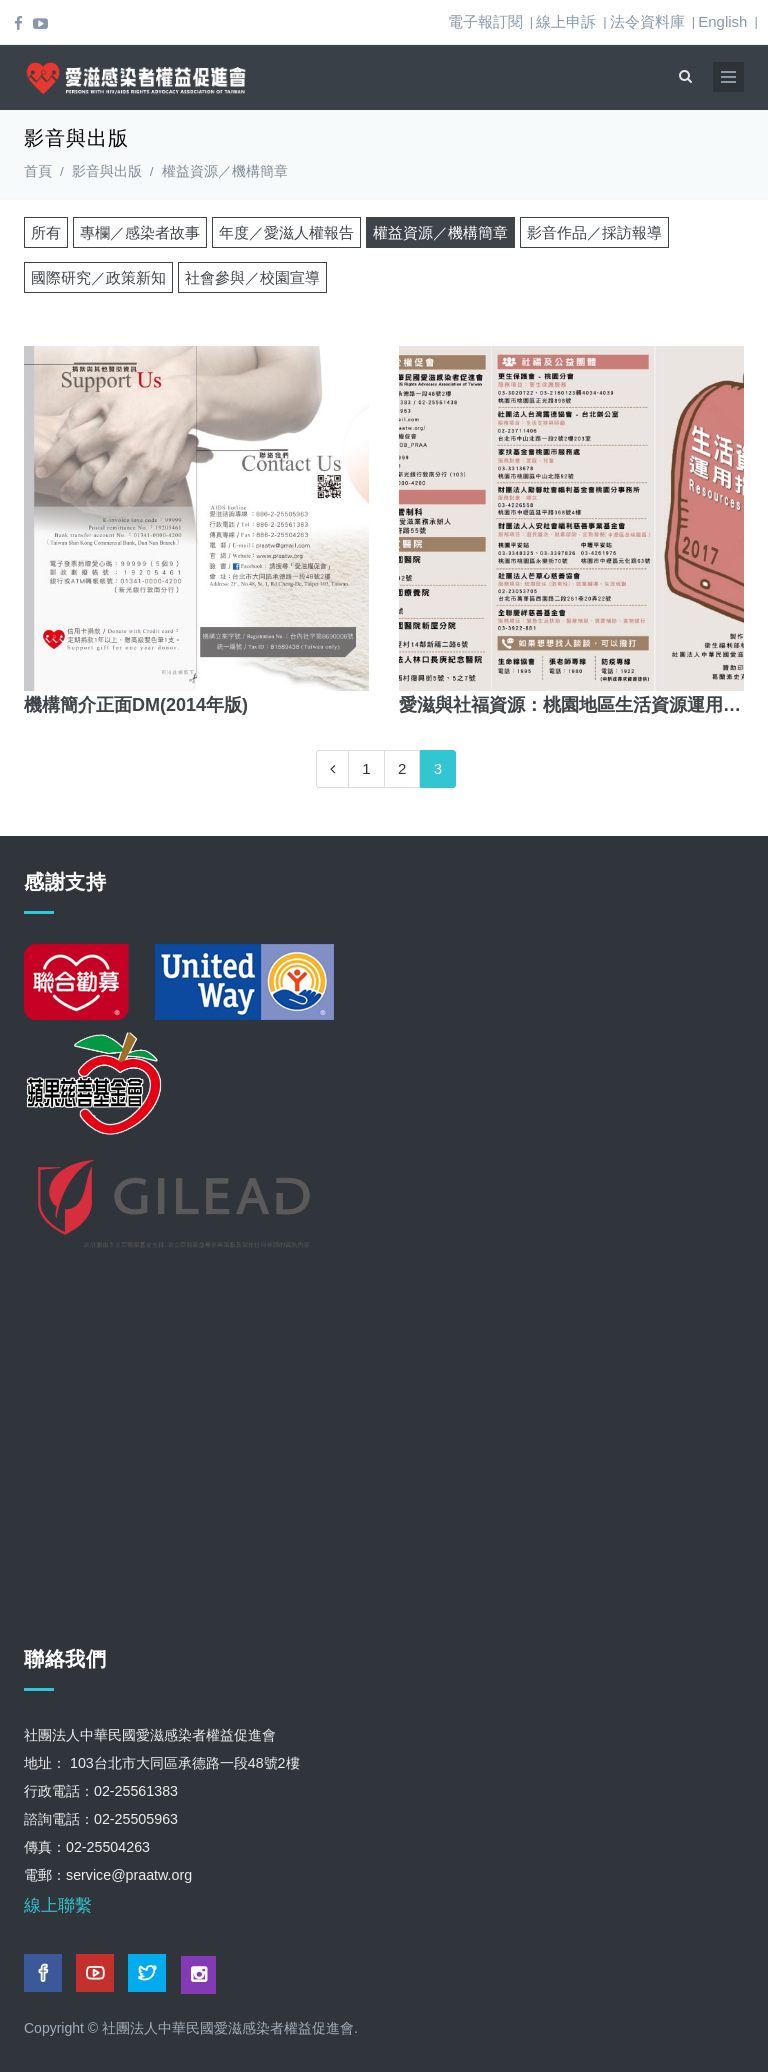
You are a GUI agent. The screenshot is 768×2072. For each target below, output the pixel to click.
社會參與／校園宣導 (252, 277)
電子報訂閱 (485, 21)
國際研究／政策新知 (98, 277)
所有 (46, 232)
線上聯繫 (58, 1905)
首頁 (38, 171)
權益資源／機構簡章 (440, 232)
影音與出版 (107, 171)
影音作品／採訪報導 (594, 232)
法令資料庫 (647, 21)
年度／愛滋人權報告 (286, 232)
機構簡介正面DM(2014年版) (136, 705)
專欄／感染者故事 (140, 232)
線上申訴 (566, 21)
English (722, 21)
